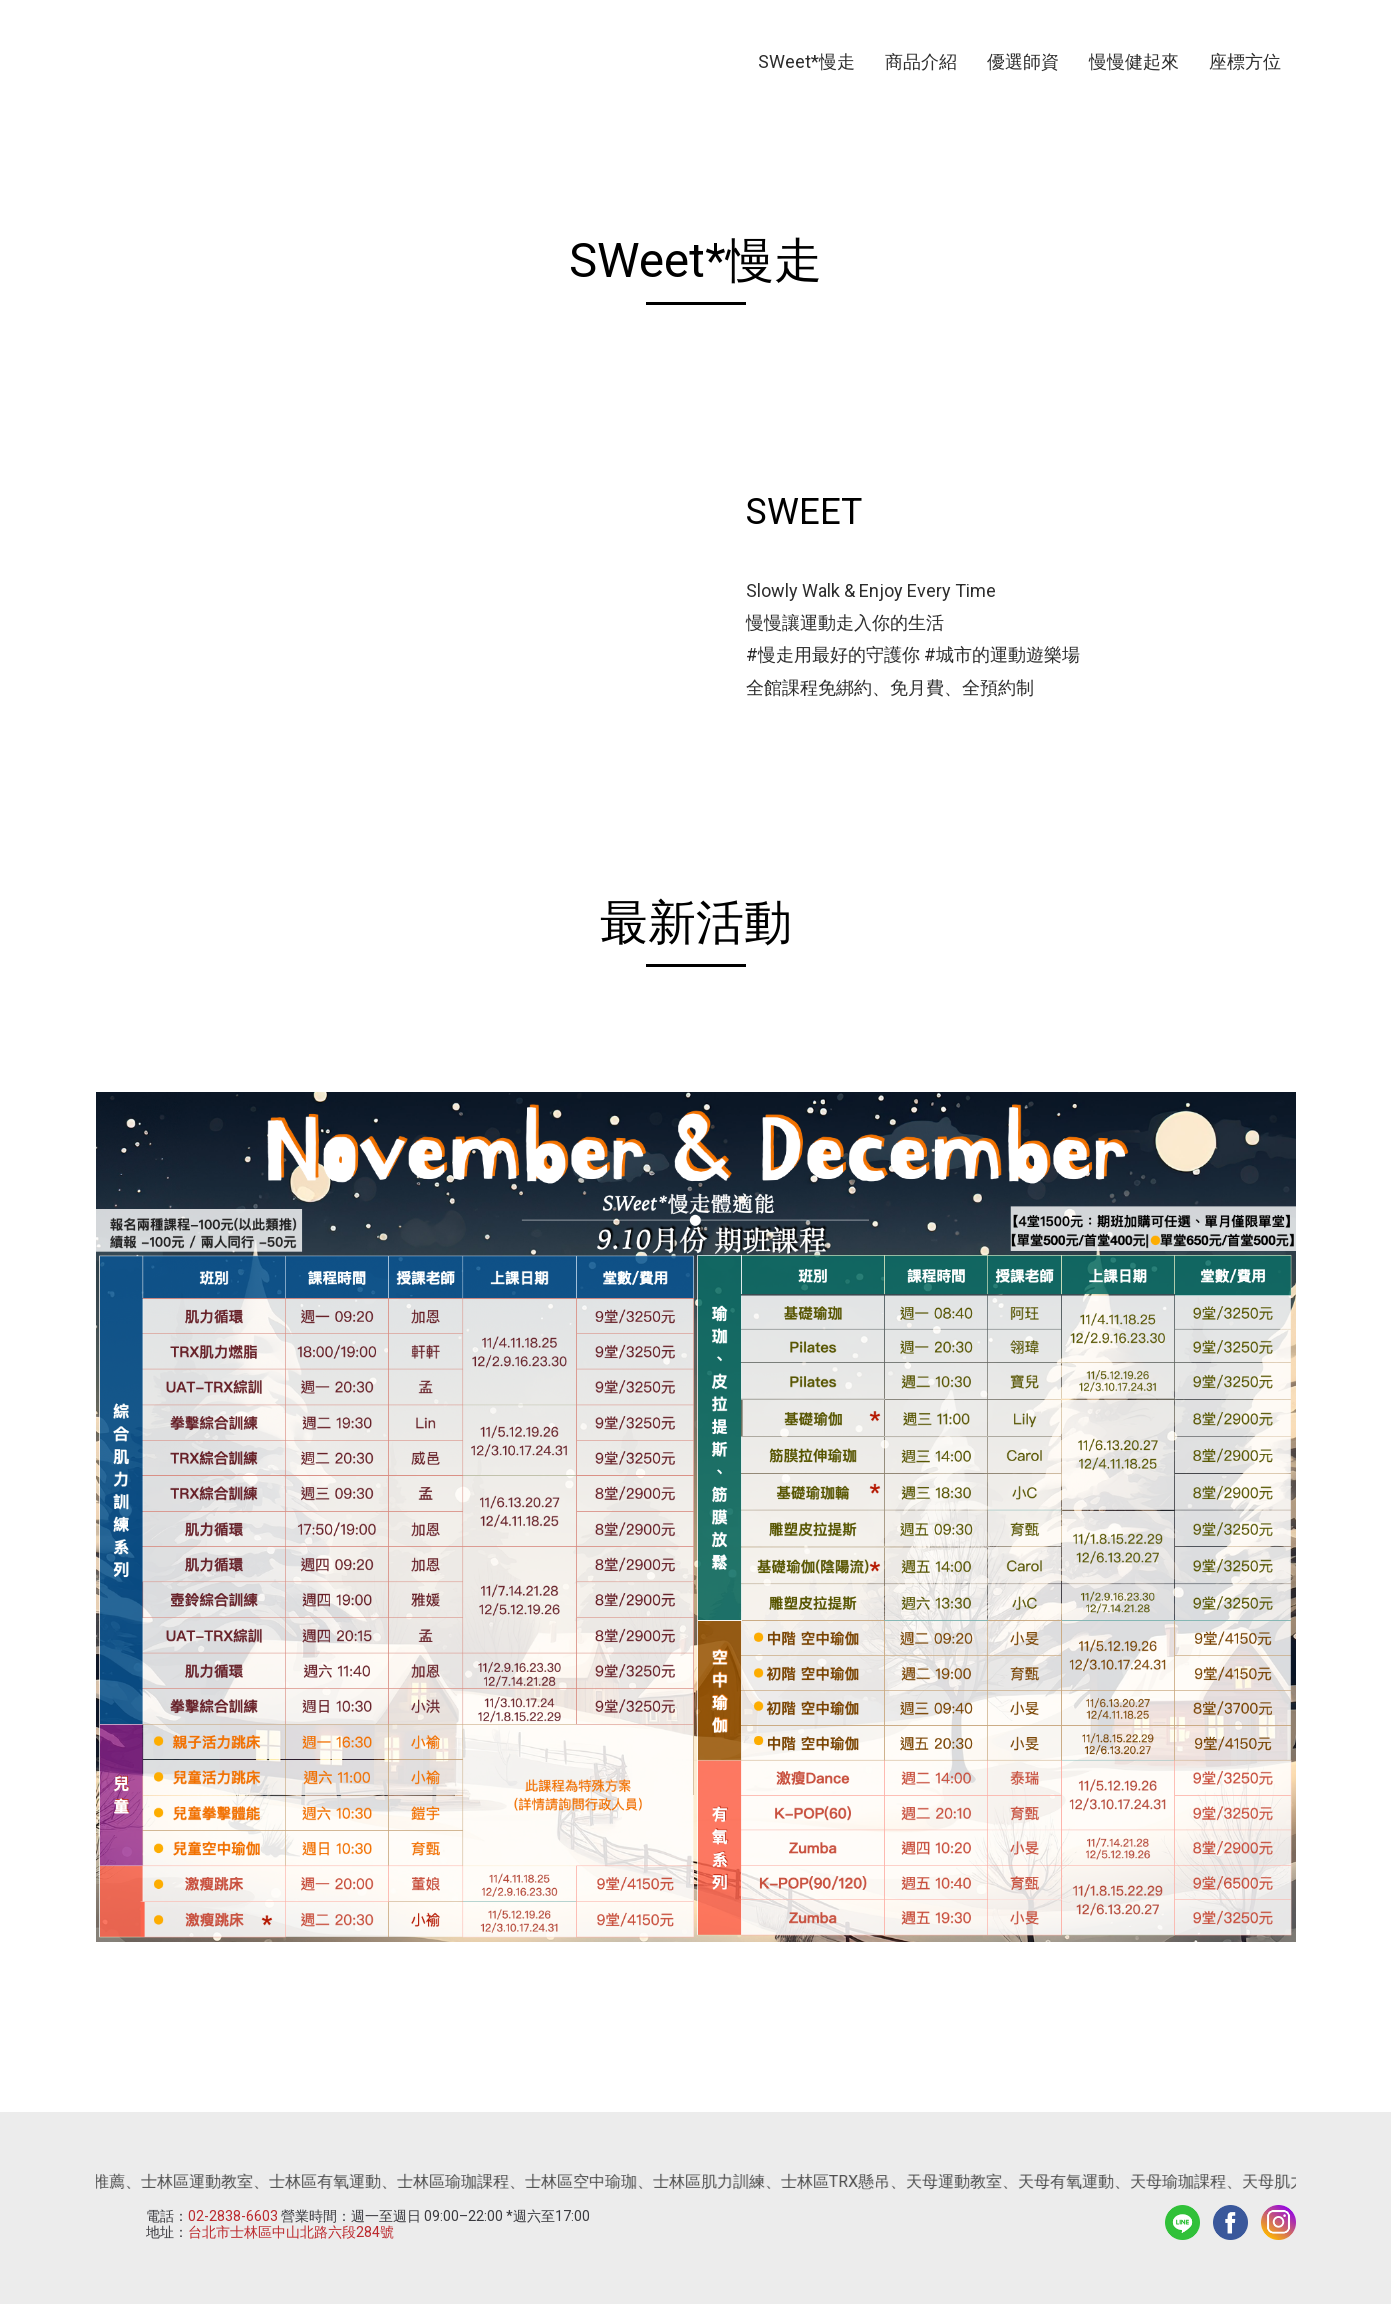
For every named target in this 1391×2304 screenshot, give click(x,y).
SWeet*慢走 (806, 61)
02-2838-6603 (233, 2216)
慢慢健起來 (1134, 61)
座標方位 (1245, 61)
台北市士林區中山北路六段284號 (291, 2232)
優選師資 (1023, 61)
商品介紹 (921, 61)
